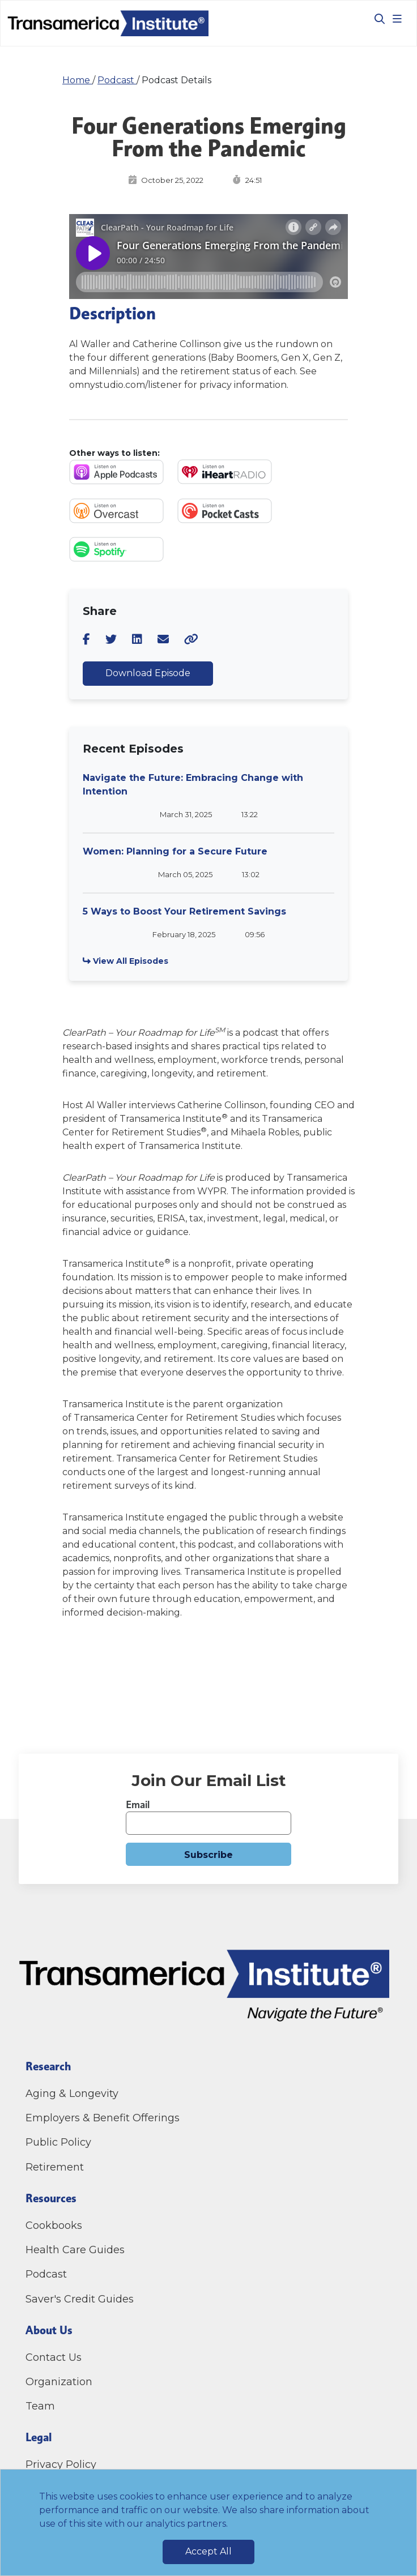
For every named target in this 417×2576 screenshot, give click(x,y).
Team (40, 2406)
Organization (58, 2382)
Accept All (208, 2551)
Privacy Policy (60, 2464)
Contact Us (54, 2357)
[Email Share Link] (168, 640)
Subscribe (208, 1854)
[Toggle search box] (375, 18)
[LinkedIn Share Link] (141, 640)
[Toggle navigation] (397, 18)
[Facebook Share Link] (91, 640)
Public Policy (58, 2142)
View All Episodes (125, 961)
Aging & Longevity (71, 2093)
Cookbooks (53, 2225)
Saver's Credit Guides (79, 2299)
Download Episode (147, 673)
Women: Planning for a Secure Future (175, 851)
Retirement (54, 2167)
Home (77, 80)
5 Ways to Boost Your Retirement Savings (184, 911)
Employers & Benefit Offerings (102, 2118)
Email (138, 1804)
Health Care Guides (75, 2250)
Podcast (117, 80)
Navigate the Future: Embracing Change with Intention (193, 784)
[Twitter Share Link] (115, 640)
